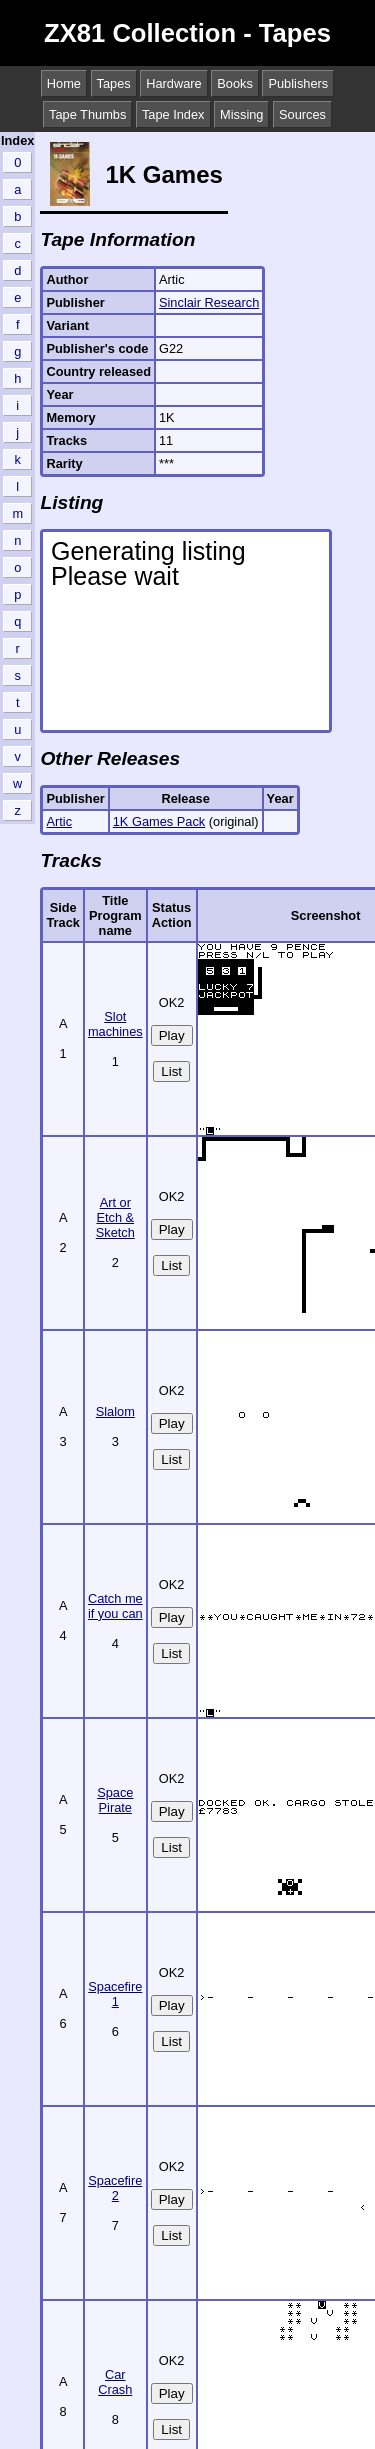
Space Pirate (115, 1800)
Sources (302, 114)
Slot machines (115, 1024)
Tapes (114, 83)
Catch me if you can (115, 1606)
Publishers (298, 83)
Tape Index (173, 114)
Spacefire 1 (115, 1994)
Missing (241, 114)
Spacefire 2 (115, 2188)
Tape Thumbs (87, 114)
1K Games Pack (159, 821)
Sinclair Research (209, 302)
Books (235, 83)
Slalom (115, 1411)
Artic (59, 821)
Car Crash (115, 2382)
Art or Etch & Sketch (115, 1217)
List (171, 1071)
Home (64, 83)
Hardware (173, 83)
